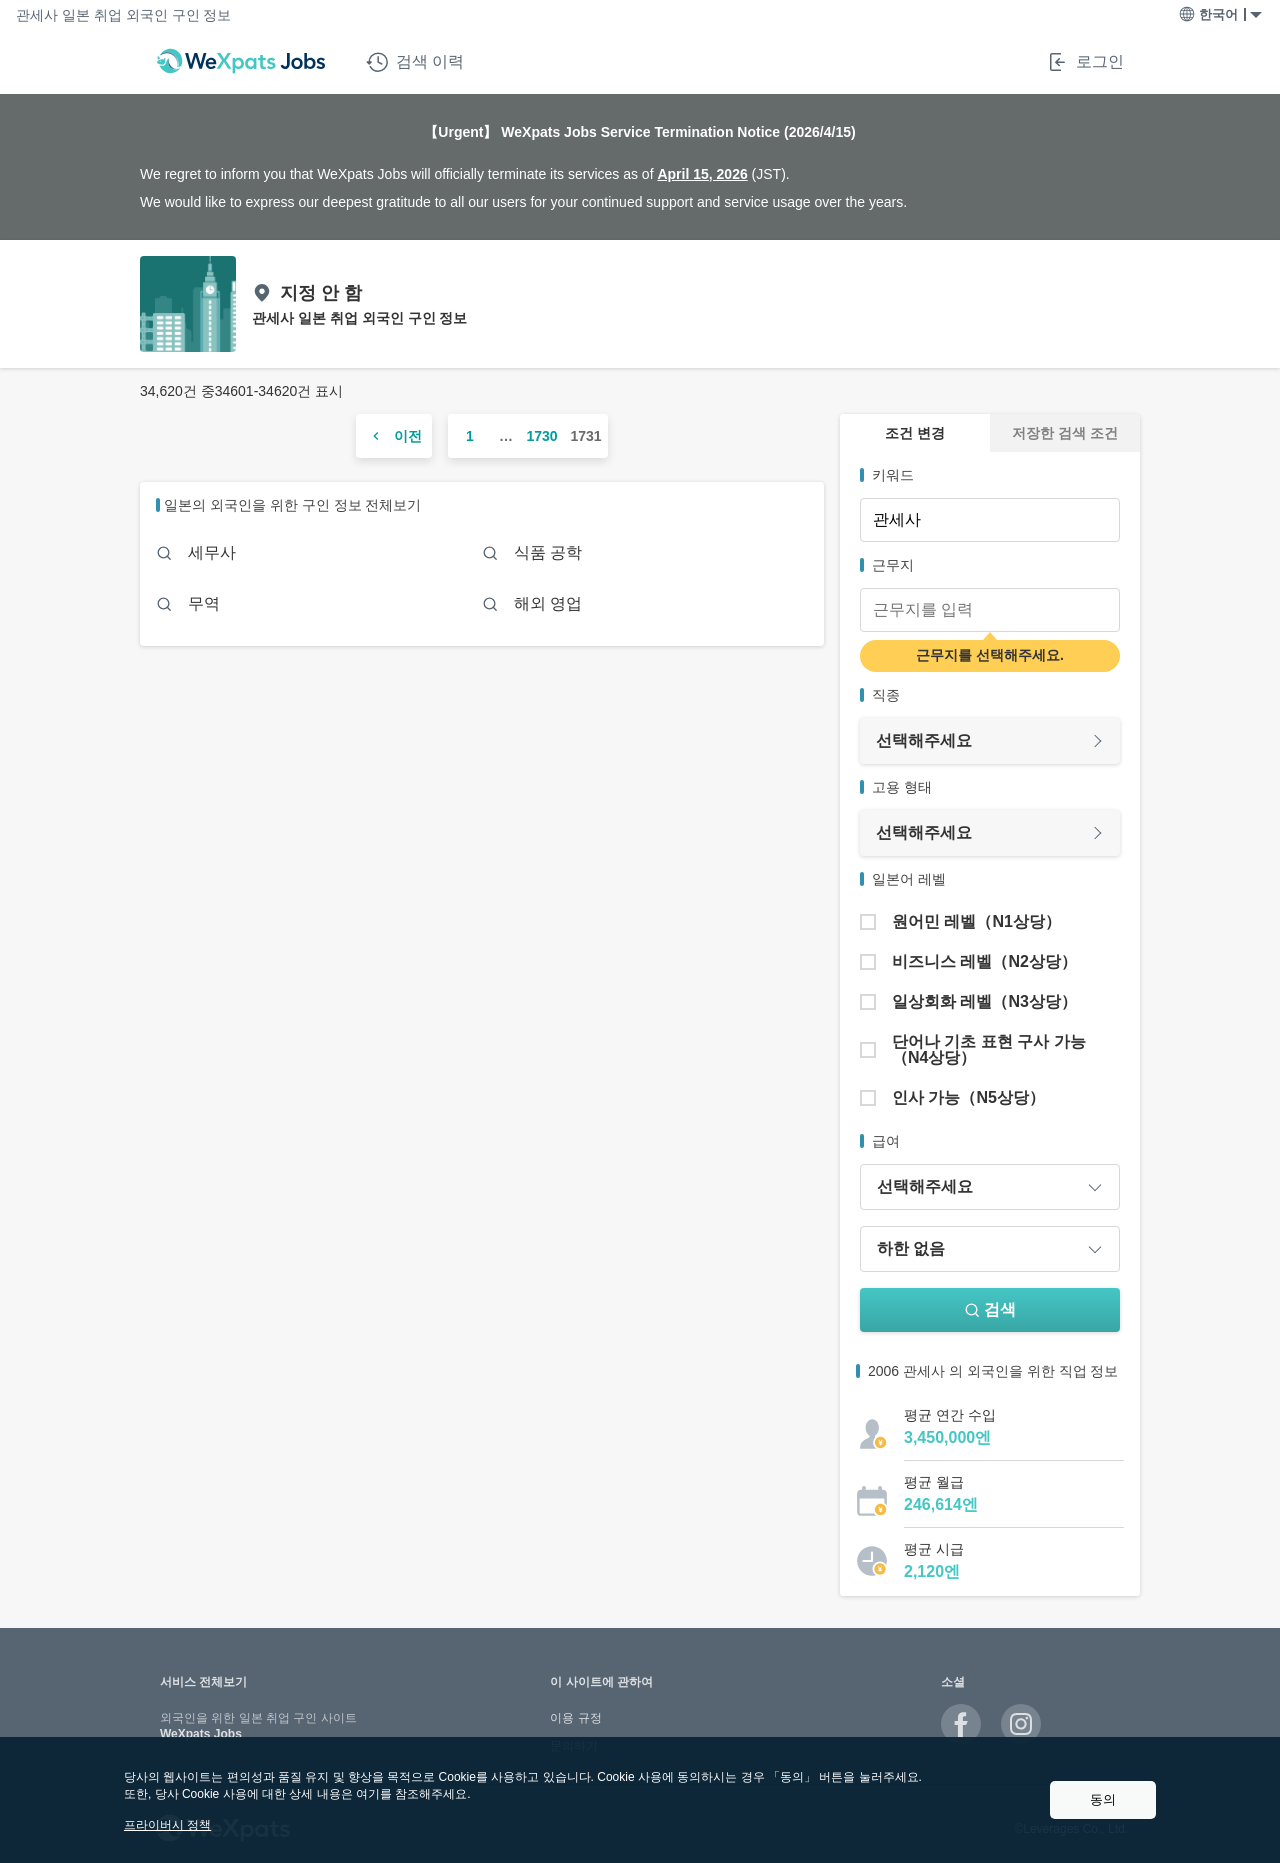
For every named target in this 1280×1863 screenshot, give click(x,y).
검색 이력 (415, 62)
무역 (204, 603)
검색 (990, 1309)
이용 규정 (575, 1718)
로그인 (1085, 62)
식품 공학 (548, 552)
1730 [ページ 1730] (541, 436)
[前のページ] (394, 436)
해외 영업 (548, 603)
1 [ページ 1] (470, 436)
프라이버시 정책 (167, 1825)
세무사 (212, 552)
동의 (1103, 1799)
